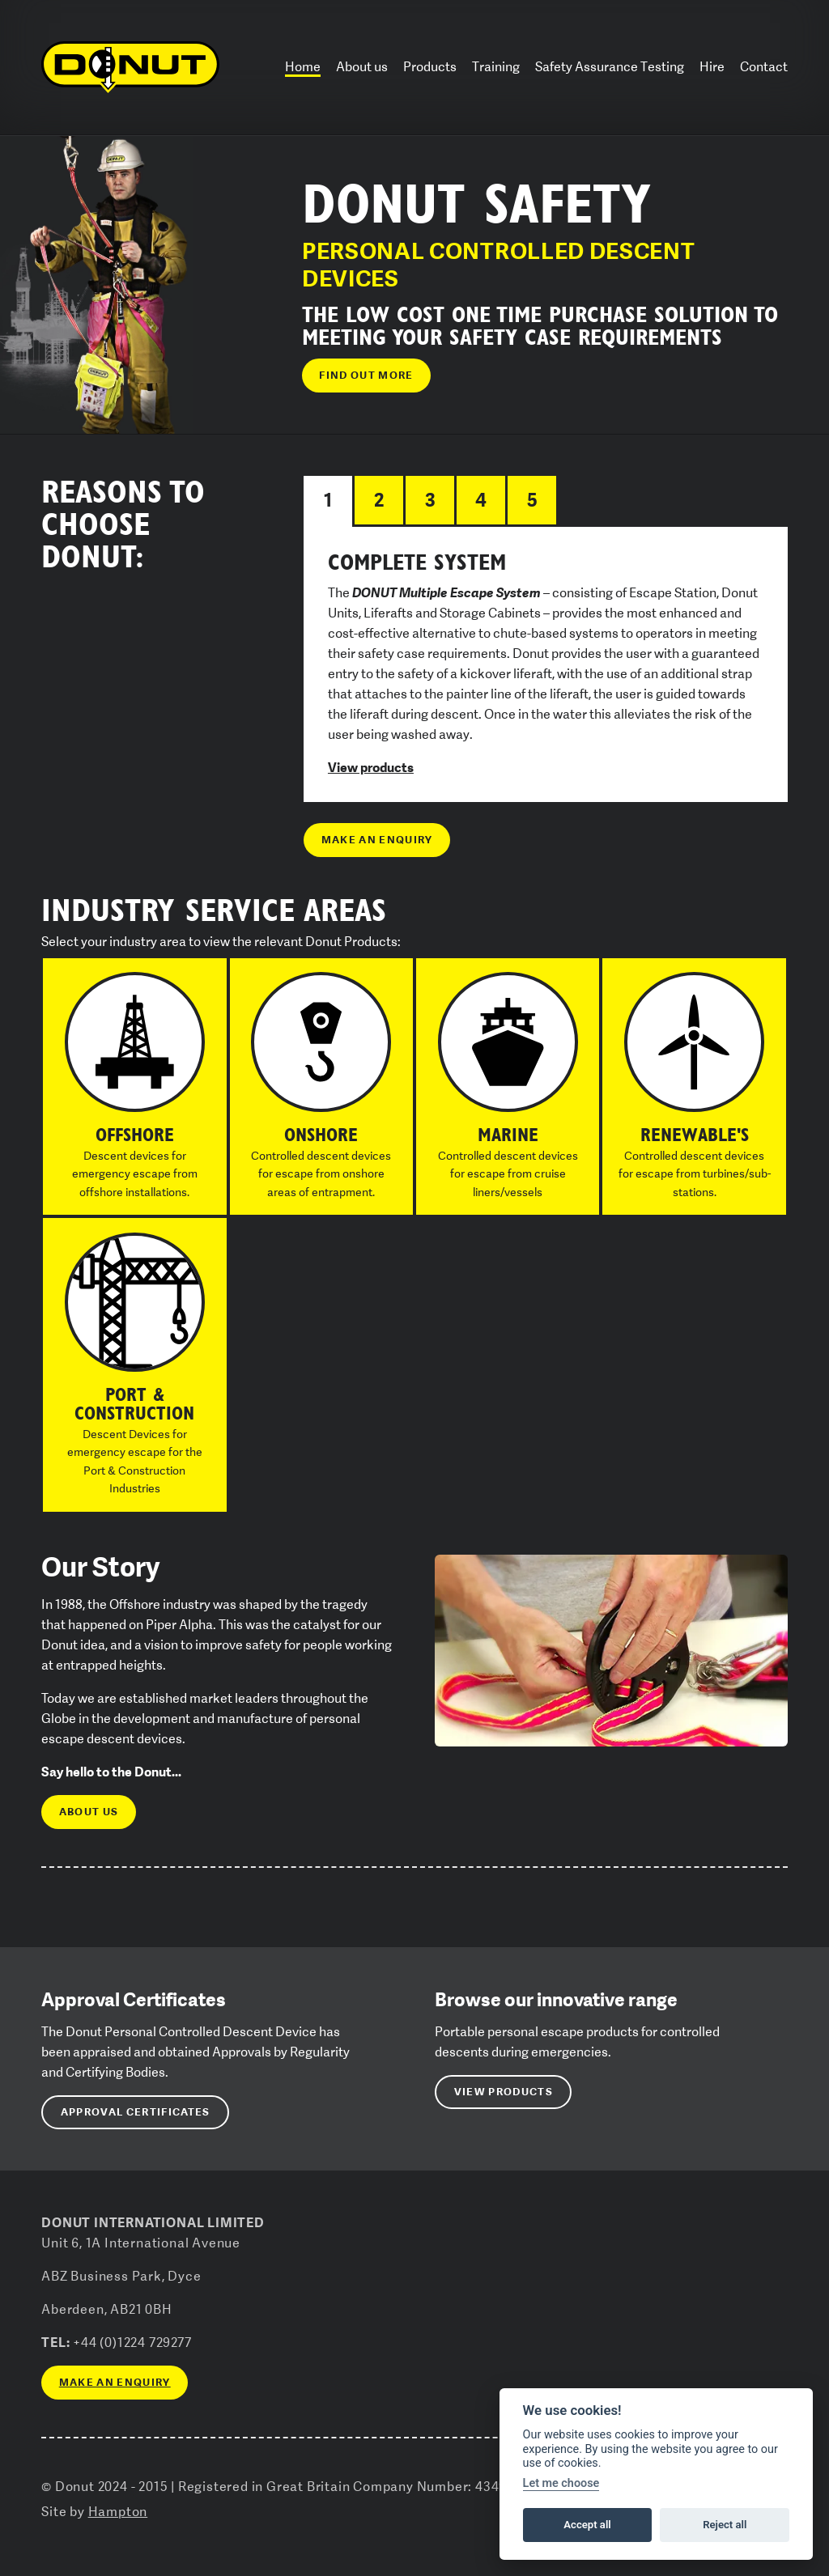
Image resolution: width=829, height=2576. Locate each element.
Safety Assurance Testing (609, 66)
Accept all (586, 2525)
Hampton (118, 2511)
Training (496, 66)
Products (430, 66)
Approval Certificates (135, 2112)
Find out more (366, 375)
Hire (712, 66)
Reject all (724, 2525)
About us (362, 66)
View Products (503, 2092)
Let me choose (561, 2483)
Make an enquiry (377, 840)
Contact (764, 66)
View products (371, 767)
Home (303, 66)
